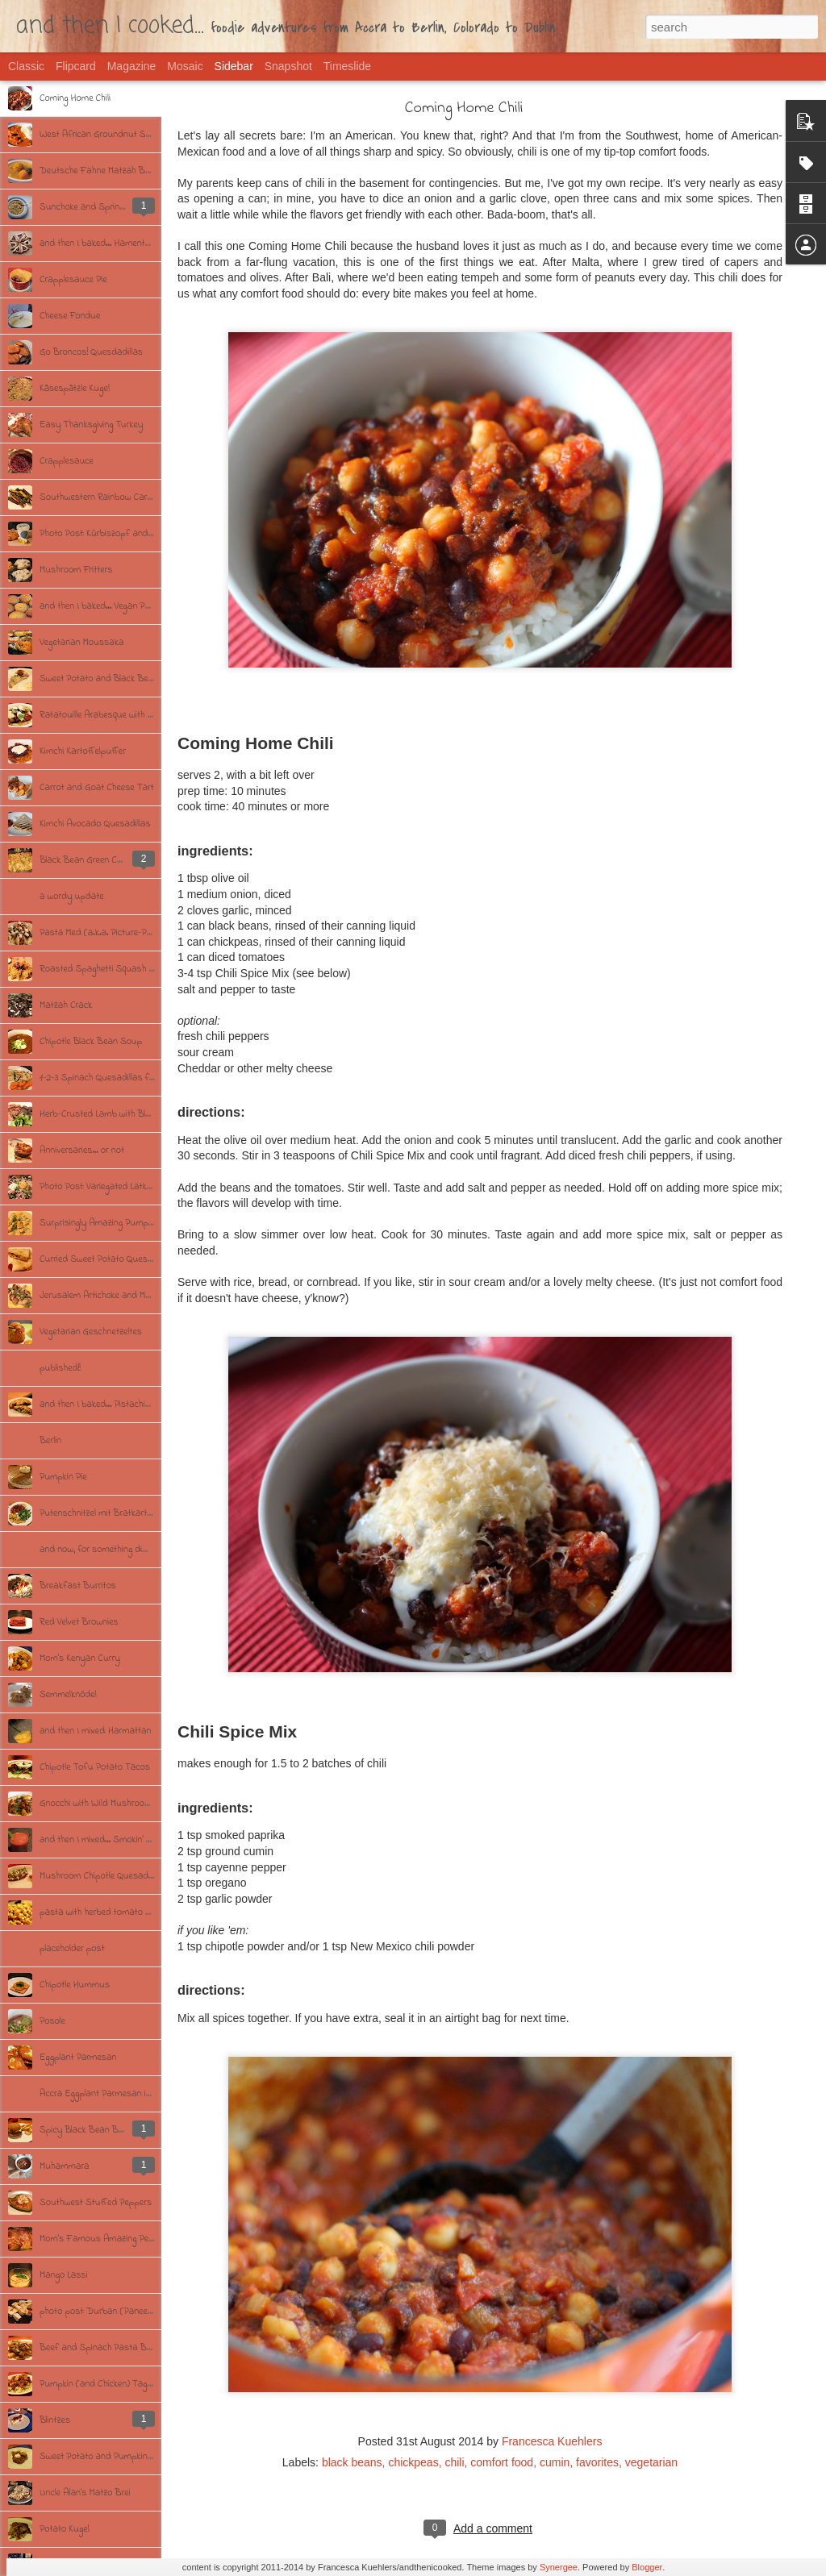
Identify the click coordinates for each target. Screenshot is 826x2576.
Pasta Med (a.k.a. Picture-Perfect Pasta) (119, 933)
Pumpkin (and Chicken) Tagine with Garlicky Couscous (146, 2384)
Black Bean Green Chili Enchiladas (106, 860)
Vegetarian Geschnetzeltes (91, 1332)
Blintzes (55, 2420)
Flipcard (76, 66)
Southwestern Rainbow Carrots (101, 497)
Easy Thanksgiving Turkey (92, 425)
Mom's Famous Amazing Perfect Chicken (120, 2239)
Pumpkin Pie (63, 1477)
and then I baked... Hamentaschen (106, 243)
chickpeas (413, 2462)
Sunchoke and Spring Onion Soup (106, 207)
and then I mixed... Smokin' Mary (102, 1840)
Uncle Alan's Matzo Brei (85, 2493)
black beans (352, 2462)
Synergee (559, 2567)
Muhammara (65, 2166)
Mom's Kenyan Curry (80, 1658)
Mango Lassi (64, 2275)
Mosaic (184, 66)
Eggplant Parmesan (78, 2057)
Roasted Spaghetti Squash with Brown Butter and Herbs (152, 969)
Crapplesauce (67, 461)
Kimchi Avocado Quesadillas (95, 824)
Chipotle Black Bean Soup (91, 1041)
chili (454, 2462)
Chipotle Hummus (75, 1985)
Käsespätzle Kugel (75, 388)
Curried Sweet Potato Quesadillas (106, 1259)
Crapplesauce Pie (73, 280)
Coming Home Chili (75, 98)
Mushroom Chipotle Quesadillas (102, 1876)
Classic (26, 66)
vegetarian (651, 2462)
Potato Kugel (65, 2529)
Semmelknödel (68, 1695)
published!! (60, 1368)
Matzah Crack (66, 1005)
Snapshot (288, 66)
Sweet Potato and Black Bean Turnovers (120, 679)
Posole (52, 2021)
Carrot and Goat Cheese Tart (97, 787)
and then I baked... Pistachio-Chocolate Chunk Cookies (146, 1404)
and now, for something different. (105, 1549)
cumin (554, 2462)
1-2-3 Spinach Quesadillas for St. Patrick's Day (133, 1078)
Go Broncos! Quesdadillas (91, 352)
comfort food (501, 2462)
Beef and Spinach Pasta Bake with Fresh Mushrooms (146, 2348)
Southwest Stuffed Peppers (96, 2202)
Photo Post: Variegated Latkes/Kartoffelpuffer (129, 1187)
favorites (597, 2462)
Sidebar (234, 66)
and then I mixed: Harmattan (95, 1731)
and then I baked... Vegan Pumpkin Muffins (122, 606)
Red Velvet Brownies (79, 1622)
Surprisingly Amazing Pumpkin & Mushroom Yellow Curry (150, 1223)
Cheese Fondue (70, 316)
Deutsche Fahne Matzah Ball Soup (109, 171)
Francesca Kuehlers (552, 2441)
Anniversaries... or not (82, 1150)
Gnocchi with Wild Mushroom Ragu (107, 1803)
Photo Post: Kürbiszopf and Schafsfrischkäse (130, 533)
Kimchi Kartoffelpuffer (83, 751)
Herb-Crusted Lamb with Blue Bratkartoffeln (127, 1114)
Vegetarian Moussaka (81, 642)
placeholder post (72, 1948)
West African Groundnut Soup (100, 134)
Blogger (647, 2567)
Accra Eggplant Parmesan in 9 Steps (111, 2094)
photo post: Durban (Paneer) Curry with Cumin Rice (141, 2311)
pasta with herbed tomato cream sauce (118, 1912)
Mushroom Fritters (76, 570)
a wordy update (72, 896)
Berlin (50, 1441)
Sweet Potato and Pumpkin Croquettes (116, 2456)
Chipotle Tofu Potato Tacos (95, 1767)
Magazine (131, 66)
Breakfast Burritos (78, 1586)
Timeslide (347, 66)
